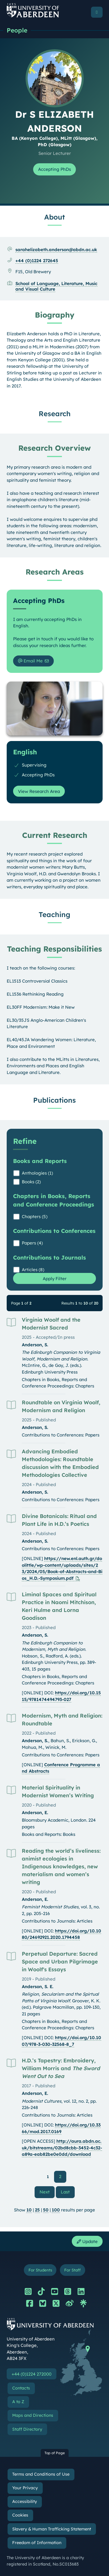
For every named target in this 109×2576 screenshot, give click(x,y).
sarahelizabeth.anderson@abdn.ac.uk (56, 249)
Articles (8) (33, 1269)
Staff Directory (27, 2429)
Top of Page (54, 2453)
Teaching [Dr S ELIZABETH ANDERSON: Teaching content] (54, 914)
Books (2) (31, 1181)
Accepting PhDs (54, 169)
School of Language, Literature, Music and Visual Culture (56, 286)
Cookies (20, 2515)
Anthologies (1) (37, 1173)
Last (68, 2192)
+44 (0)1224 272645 (36, 260)
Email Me (30, 661)
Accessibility (24, 2501)
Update (87, 2241)
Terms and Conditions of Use (40, 2474)
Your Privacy (25, 2487)
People (17, 30)
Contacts (21, 2388)
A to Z (18, 2401)
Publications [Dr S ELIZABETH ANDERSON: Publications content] (54, 1100)
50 (46, 2210)
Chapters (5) (34, 1216)
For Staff (72, 2269)
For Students (40, 2269)
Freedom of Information (36, 2542)
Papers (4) (32, 1243)
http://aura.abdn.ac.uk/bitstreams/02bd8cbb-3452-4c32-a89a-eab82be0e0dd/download (62, 2147)
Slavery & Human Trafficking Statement (51, 2529)
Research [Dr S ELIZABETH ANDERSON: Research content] (55, 413)
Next (47, 2192)
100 (56, 2210)
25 (37, 2210)
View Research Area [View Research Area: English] (39, 791)
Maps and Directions (32, 2415)
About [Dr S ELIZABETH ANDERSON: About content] (54, 217)
